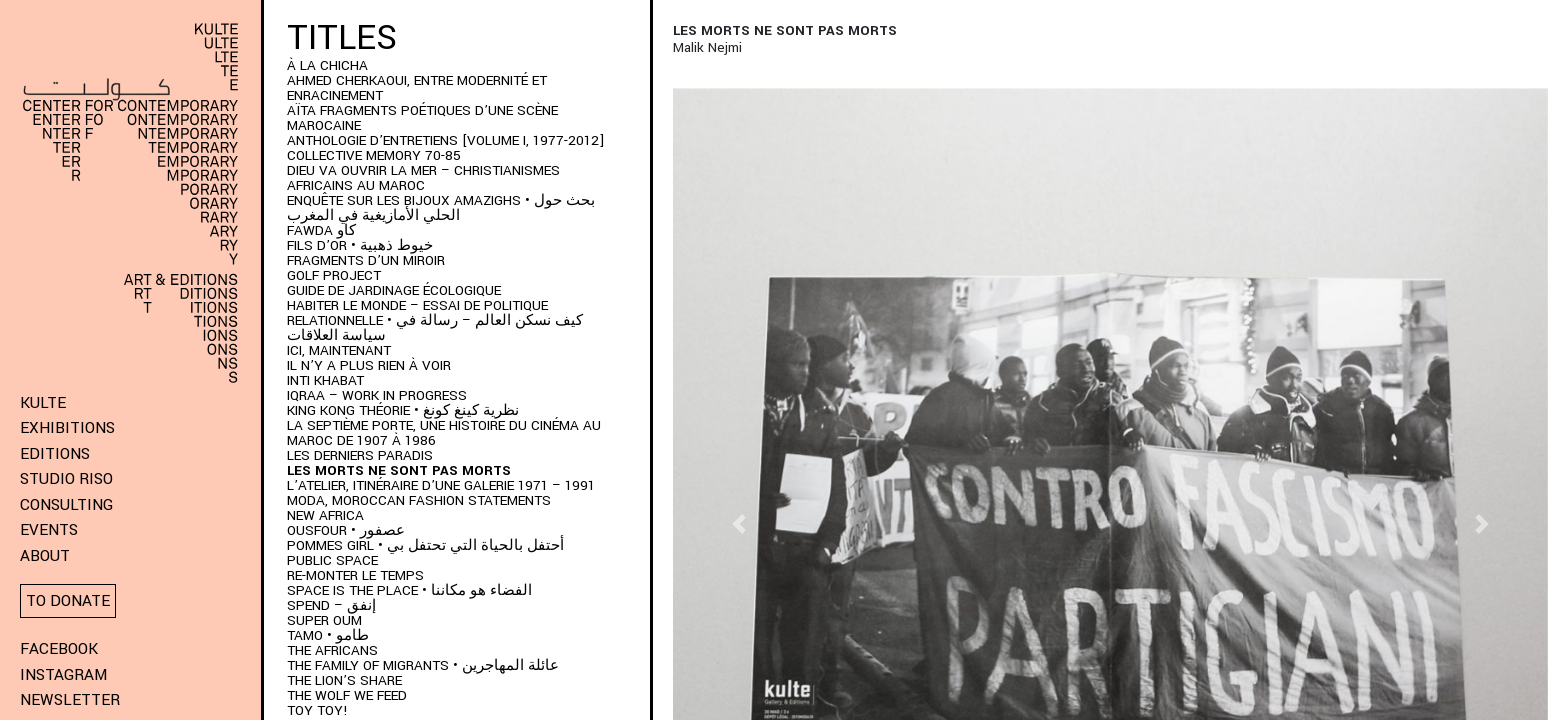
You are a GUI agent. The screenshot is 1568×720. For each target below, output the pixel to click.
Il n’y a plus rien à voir (369, 365)
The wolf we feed (347, 695)
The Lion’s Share (344, 680)
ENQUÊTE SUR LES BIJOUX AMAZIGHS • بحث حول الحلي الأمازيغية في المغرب (441, 208)
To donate (68, 601)
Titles (342, 38)
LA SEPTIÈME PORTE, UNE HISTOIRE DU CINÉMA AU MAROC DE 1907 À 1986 (444, 433)
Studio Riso (66, 479)
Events (49, 530)
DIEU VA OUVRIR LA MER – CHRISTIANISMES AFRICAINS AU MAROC (423, 178)
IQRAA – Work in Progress (377, 395)
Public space (332, 560)
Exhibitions (67, 428)
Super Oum (324, 620)
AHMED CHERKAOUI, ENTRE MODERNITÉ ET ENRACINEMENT (417, 88)
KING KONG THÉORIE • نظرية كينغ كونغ (403, 410)
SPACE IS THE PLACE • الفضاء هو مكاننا (409, 590)
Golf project (334, 275)
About (45, 556)
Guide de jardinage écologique (394, 290)
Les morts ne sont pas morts (399, 470)
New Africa (325, 515)
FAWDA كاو (321, 230)
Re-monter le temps (355, 575)
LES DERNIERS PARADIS (360, 455)
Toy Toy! (317, 710)
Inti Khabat (325, 380)
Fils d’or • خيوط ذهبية (360, 245)
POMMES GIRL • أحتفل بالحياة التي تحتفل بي (425, 545)
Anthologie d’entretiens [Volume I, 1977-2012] (445, 140)
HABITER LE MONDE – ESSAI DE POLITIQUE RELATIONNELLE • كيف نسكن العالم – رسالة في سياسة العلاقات (435, 320)
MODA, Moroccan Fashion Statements (419, 500)
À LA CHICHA (327, 65)
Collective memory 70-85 (374, 155)
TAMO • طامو (328, 635)
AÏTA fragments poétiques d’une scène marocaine (422, 118)
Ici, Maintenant (339, 350)
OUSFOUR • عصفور (346, 530)
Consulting (66, 505)
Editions (55, 454)
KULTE (43, 403)
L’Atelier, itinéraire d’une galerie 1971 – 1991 (441, 485)
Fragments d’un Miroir (366, 260)
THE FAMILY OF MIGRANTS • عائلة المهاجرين (423, 665)
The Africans (332, 650)
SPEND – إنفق (331, 605)
